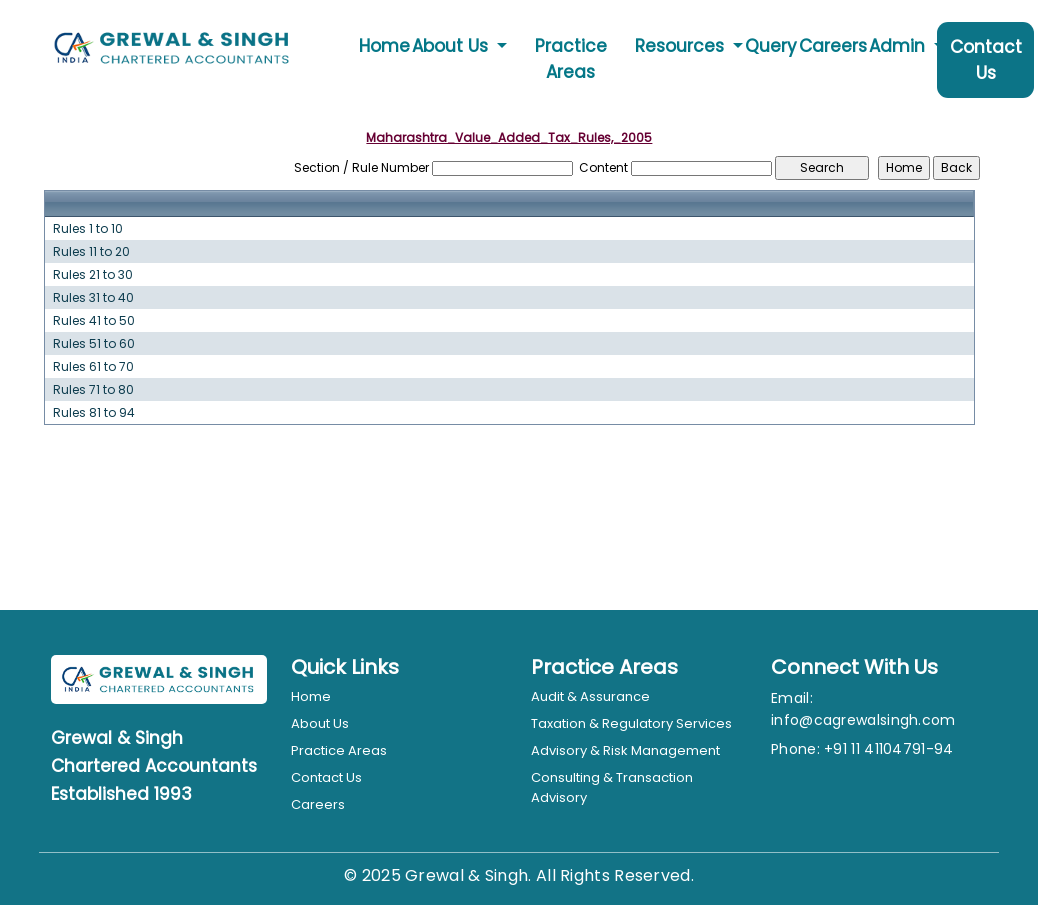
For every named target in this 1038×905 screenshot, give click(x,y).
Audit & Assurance (590, 696)
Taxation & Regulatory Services (631, 723)
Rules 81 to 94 (94, 413)
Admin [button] (899, 46)
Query (771, 46)
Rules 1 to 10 (88, 229)
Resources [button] (682, 46)
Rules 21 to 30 (93, 275)
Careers (833, 46)
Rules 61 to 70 (93, 367)
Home (384, 46)
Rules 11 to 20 (91, 252)
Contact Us (986, 60)
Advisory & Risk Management (625, 750)
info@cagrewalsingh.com (863, 720)
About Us (320, 723)
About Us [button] (452, 46)
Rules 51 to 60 (94, 344)
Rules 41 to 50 (94, 321)
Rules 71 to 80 (93, 390)
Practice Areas (571, 59)
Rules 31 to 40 (93, 298)
